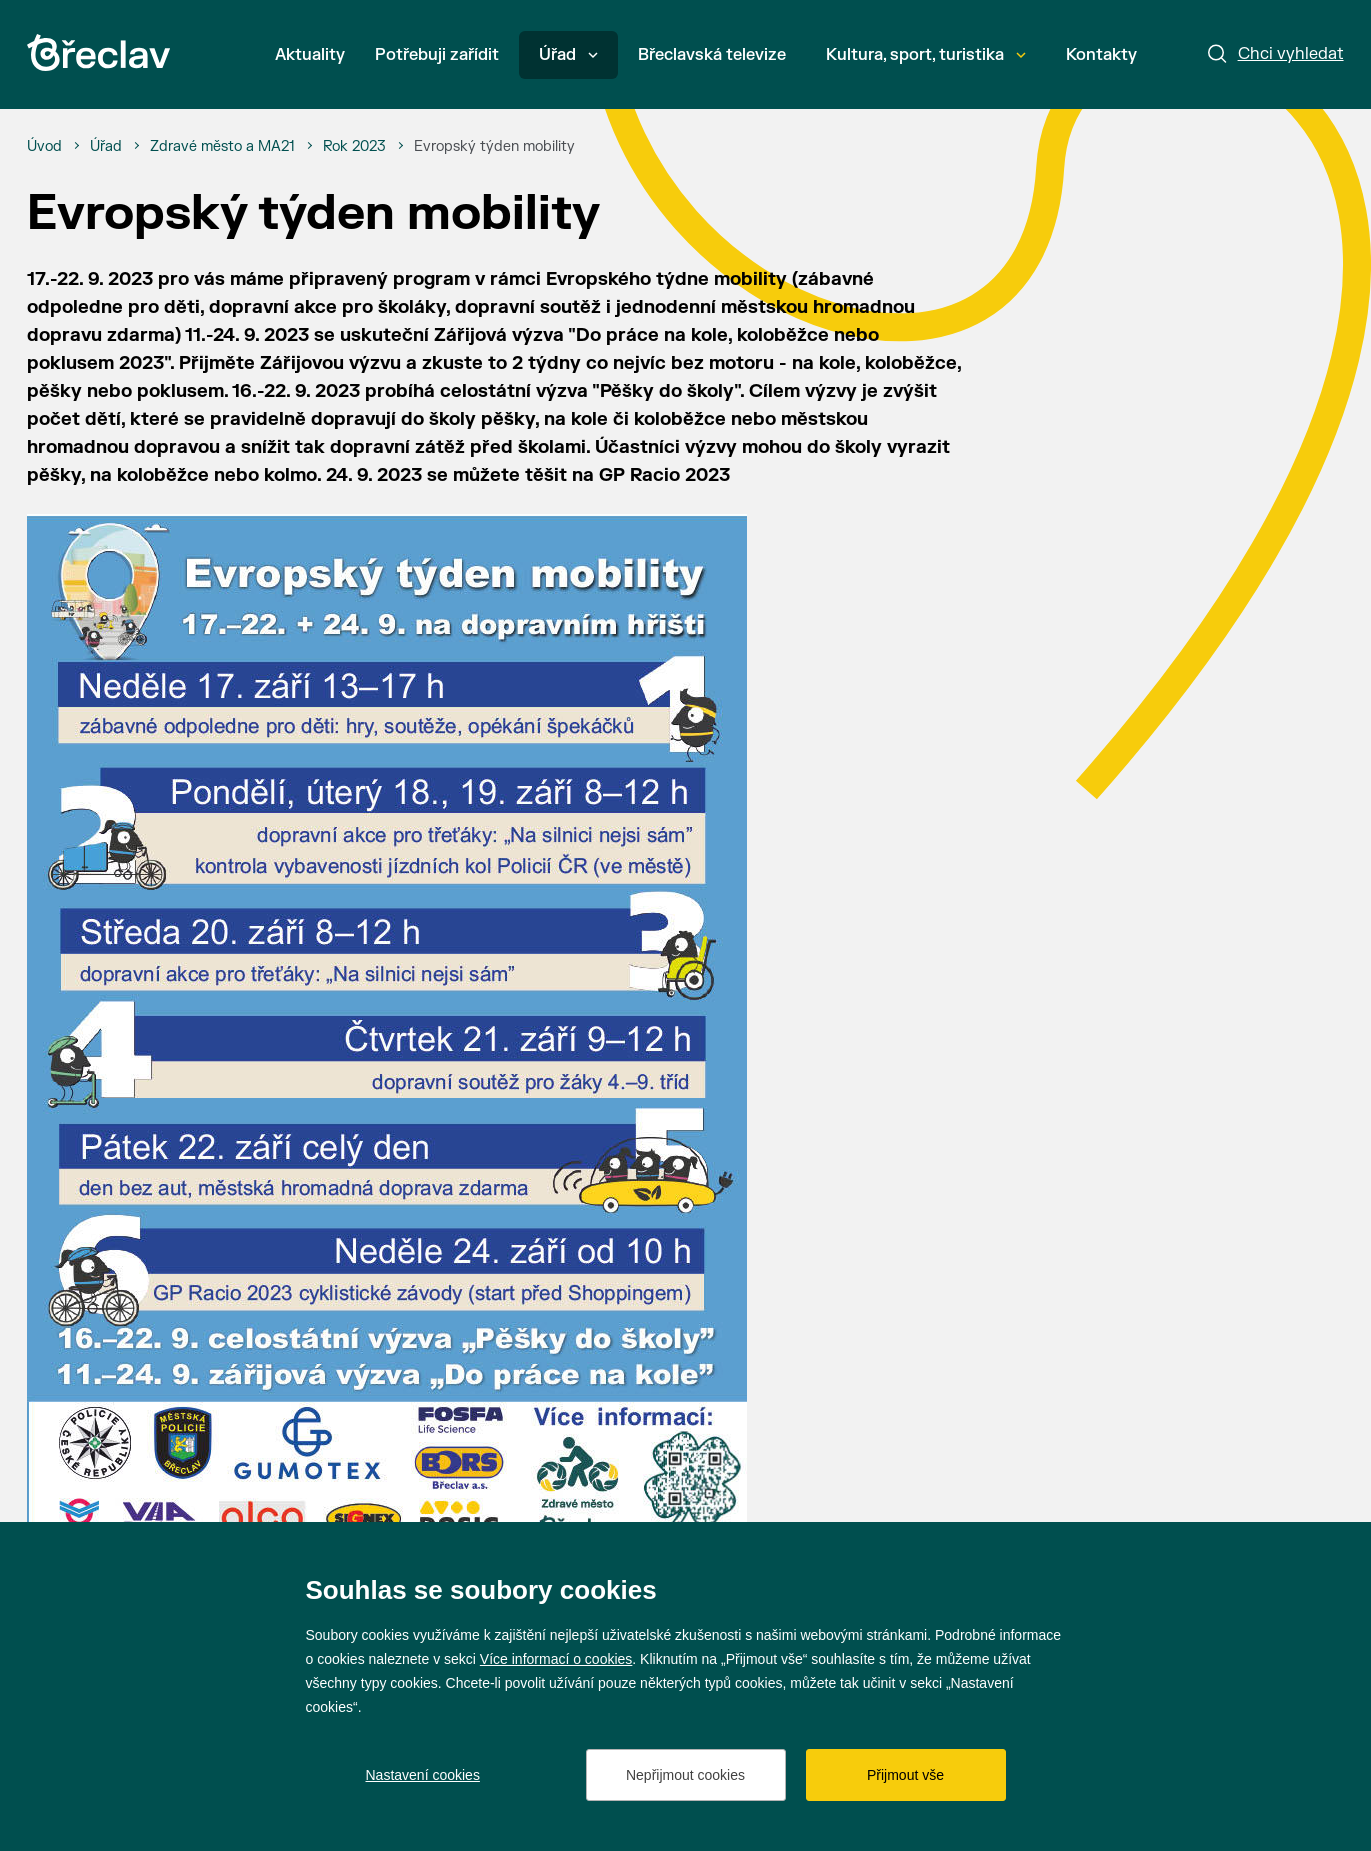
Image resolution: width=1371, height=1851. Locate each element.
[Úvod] (44, 147)
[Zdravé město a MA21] (222, 147)
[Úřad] (106, 147)
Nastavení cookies (423, 1775)
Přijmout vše (905, 1775)
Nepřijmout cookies (685, 1775)
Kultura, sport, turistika (926, 55)
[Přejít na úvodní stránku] (98, 52)
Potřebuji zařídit (437, 55)
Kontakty (1101, 55)
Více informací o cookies (556, 1659)
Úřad (568, 55)
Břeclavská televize (712, 55)
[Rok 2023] (354, 147)
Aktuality (310, 55)
